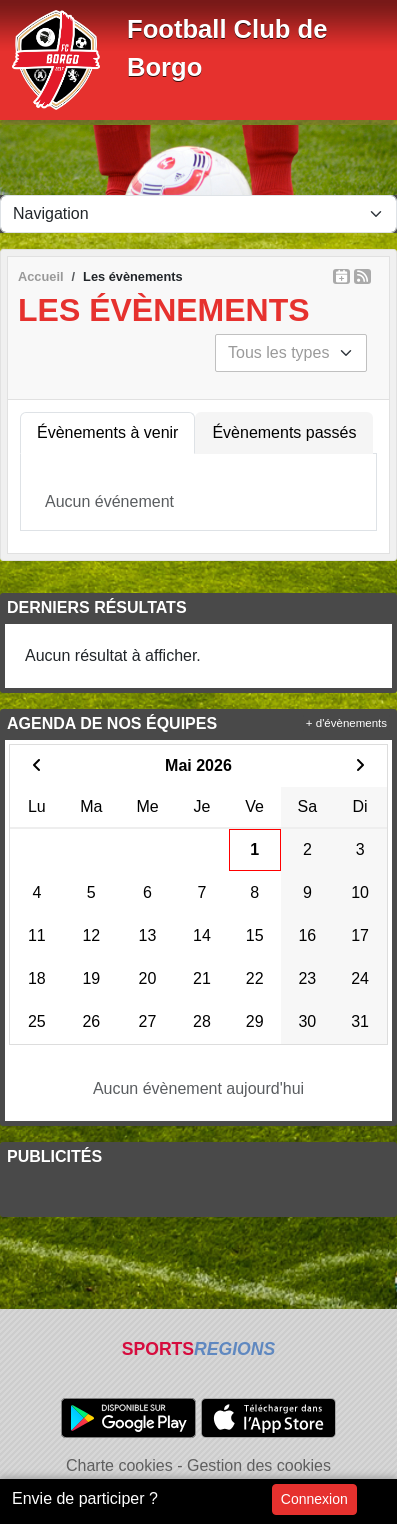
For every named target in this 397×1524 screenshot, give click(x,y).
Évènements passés (284, 432)
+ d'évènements (346, 723)
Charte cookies (119, 1465)
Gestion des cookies (259, 1465)
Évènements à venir (107, 432)
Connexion (314, 1499)
